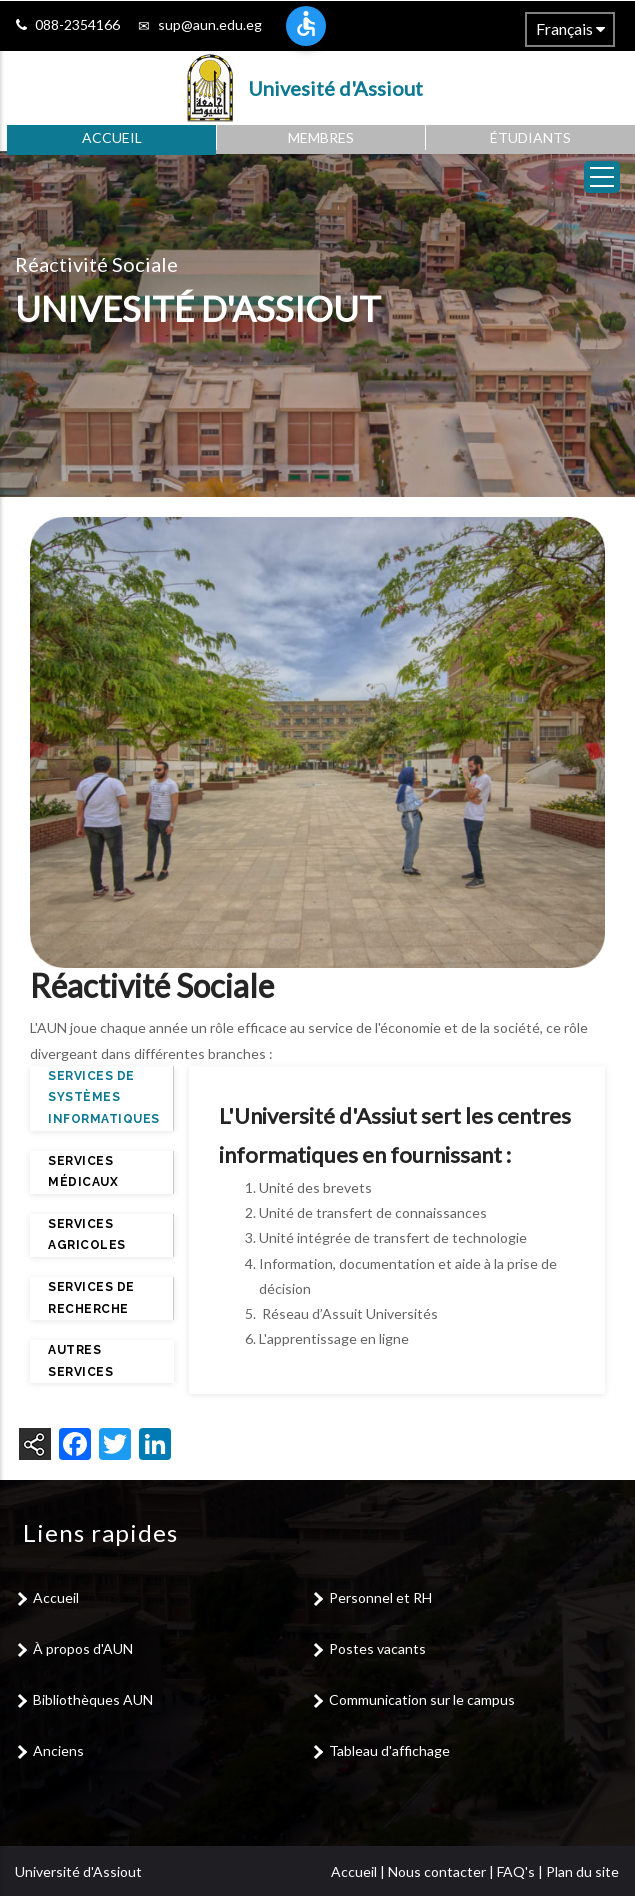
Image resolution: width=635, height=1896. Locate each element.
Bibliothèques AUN (93, 1699)
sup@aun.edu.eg (210, 24)
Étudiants (530, 137)
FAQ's (516, 1871)
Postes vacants (377, 1648)
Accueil (112, 137)
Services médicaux (83, 1172)
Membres (321, 137)
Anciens (58, 1750)
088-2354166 (77, 24)
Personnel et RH (380, 1597)
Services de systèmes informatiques (104, 1097)
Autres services (80, 1361)
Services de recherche (91, 1298)
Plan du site (582, 1871)
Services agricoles (87, 1235)
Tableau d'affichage (389, 1750)
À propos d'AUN (83, 1648)
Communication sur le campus (422, 1699)
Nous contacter (437, 1871)
